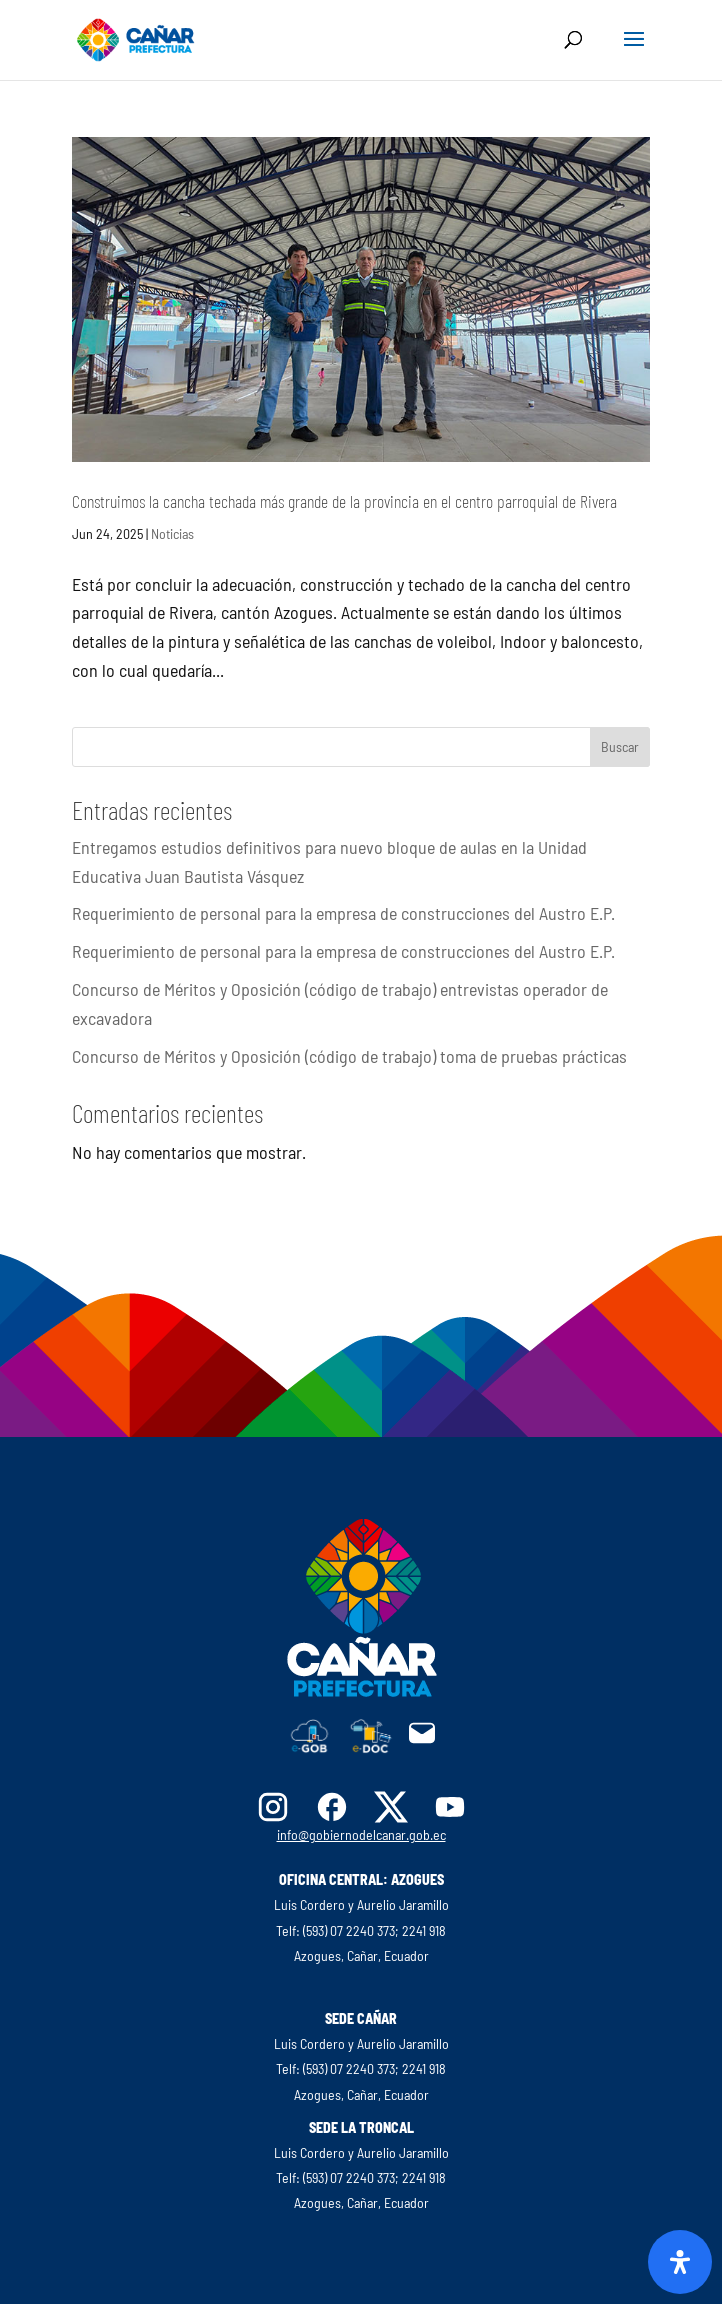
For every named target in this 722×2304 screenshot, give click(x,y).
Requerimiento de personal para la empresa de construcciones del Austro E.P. (343, 913)
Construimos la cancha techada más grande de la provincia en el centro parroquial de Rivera (344, 501)
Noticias (172, 533)
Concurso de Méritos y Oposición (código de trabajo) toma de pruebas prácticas (349, 1056)
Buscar (620, 746)
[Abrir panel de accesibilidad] (680, 2262)
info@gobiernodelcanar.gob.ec (361, 1834)
